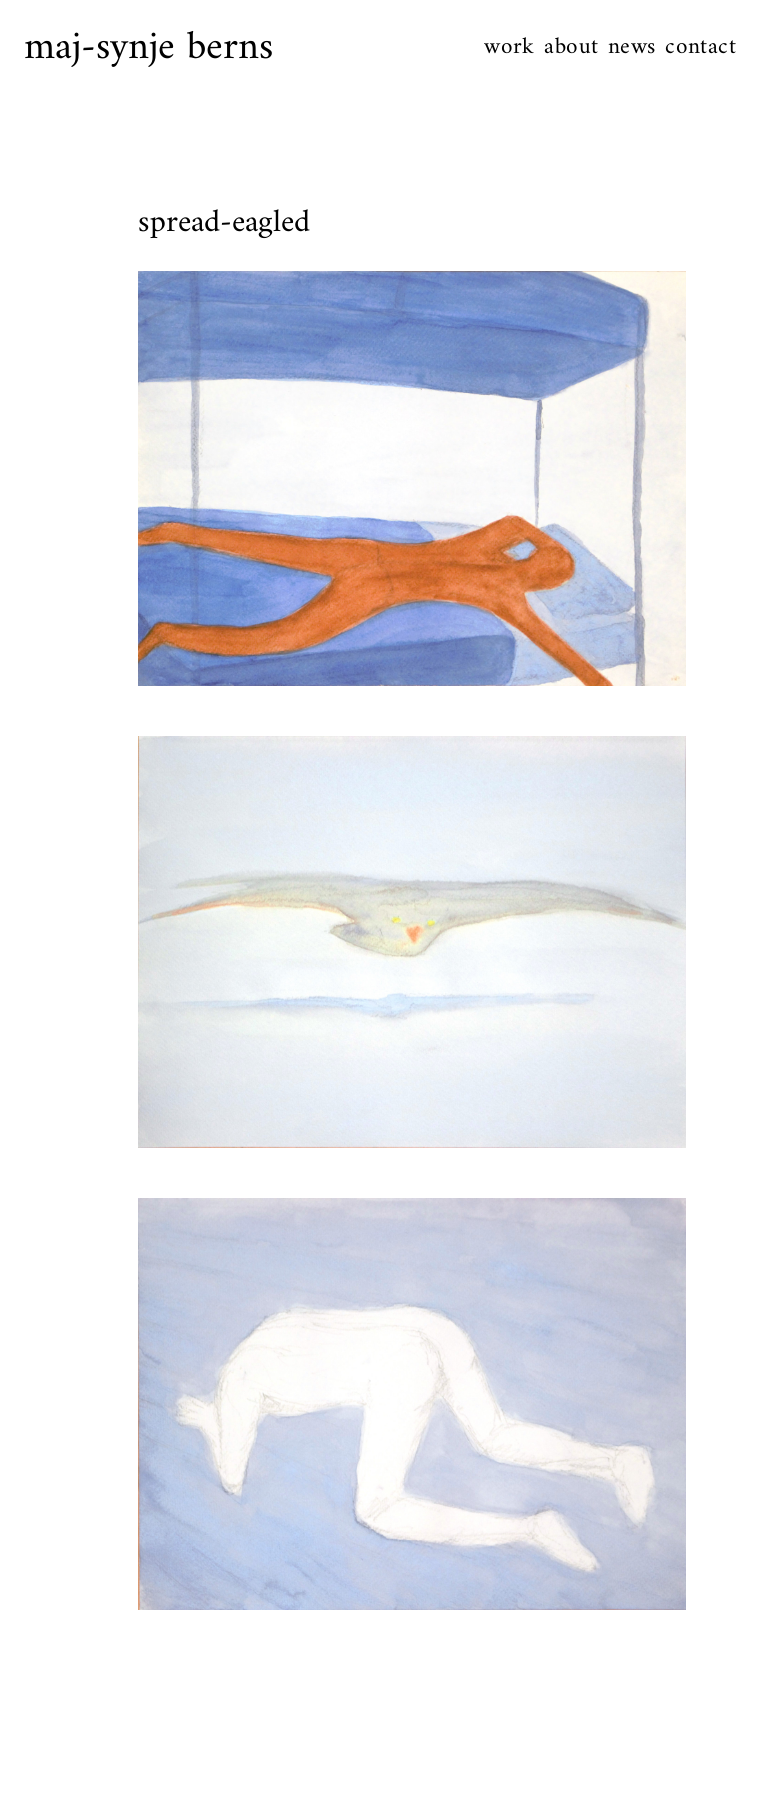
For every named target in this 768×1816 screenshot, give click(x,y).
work (509, 48)
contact (700, 48)
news (632, 48)
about (571, 48)
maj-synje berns (148, 48)
